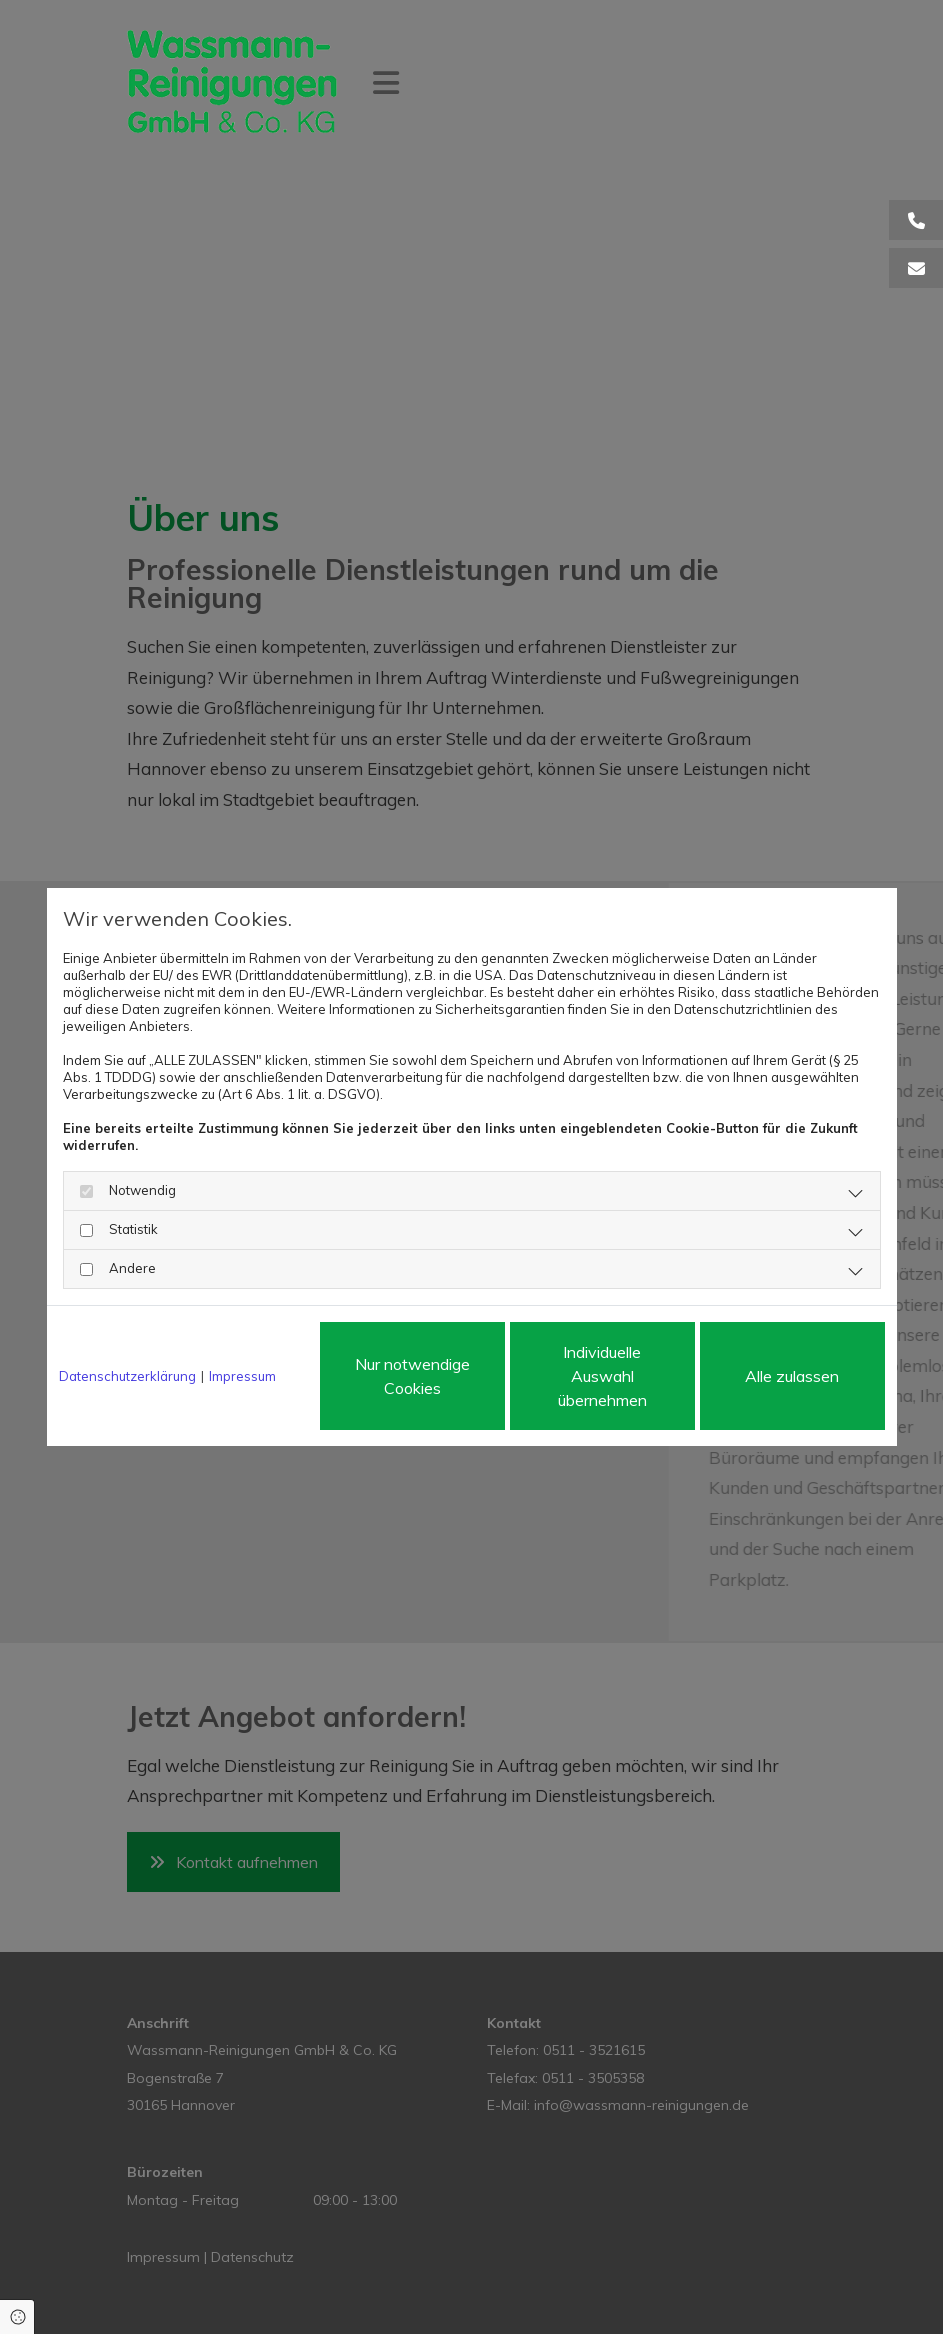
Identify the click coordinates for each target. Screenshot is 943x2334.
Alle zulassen (792, 1376)
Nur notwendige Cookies (412, 1376)
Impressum (242, 1376)
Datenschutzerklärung (127, 1376)
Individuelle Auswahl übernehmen (602, 1376)
